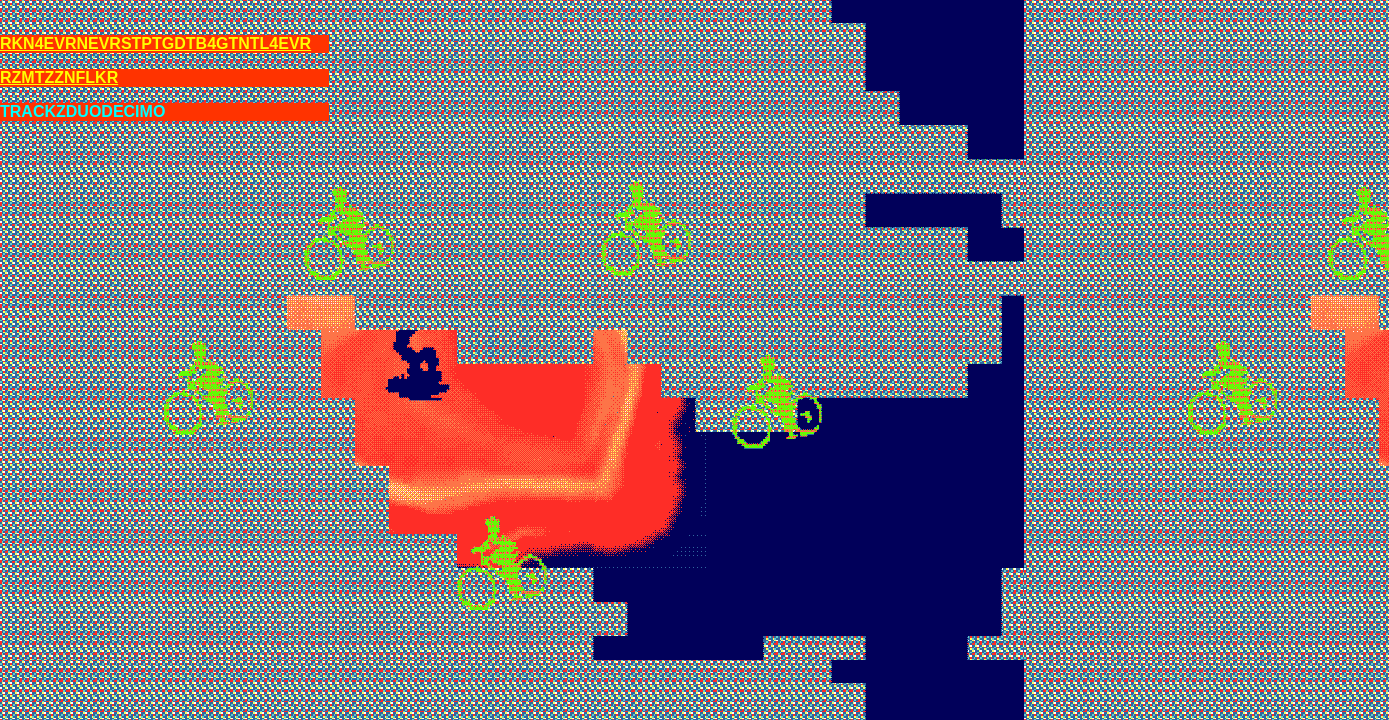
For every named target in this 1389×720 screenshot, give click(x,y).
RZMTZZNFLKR (59, 77)
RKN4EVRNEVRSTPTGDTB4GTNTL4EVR (155, 43)
